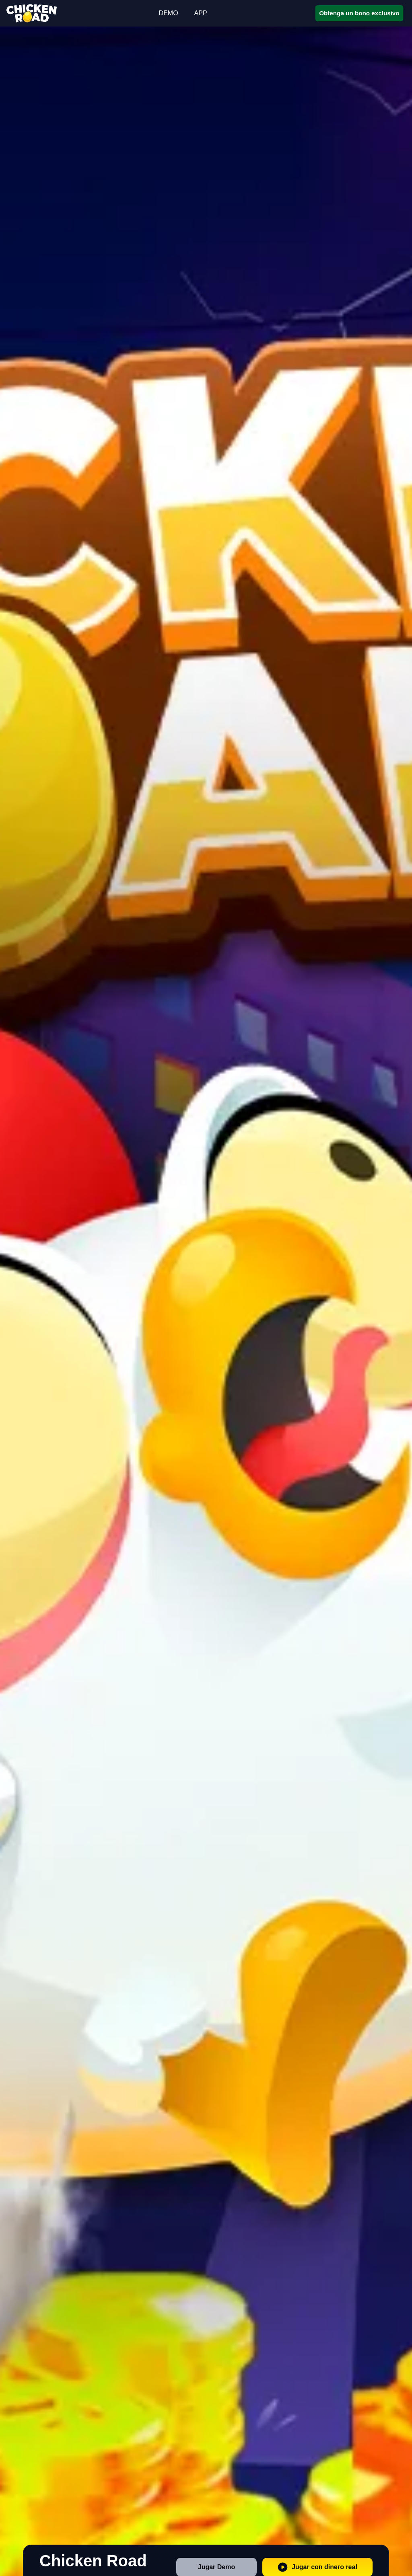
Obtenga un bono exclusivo (359, 13)
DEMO (168, 13)
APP (200, 13)
